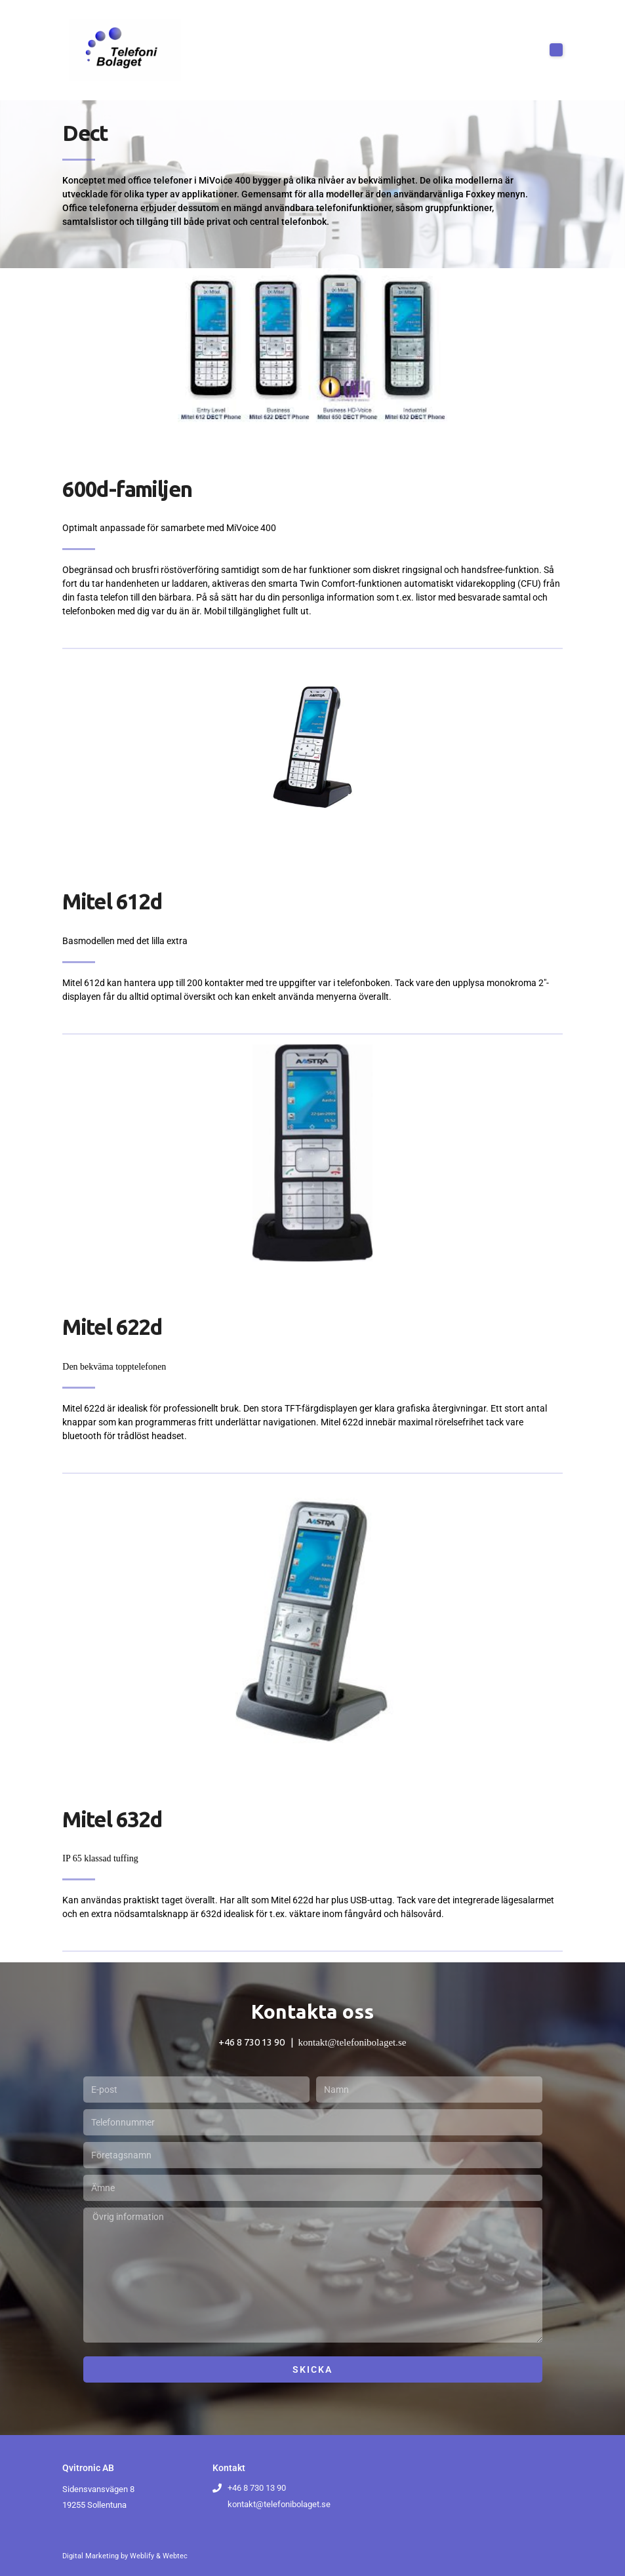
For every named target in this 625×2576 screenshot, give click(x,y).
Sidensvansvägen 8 (98, 2489)
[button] (556, 49)
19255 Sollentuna (94, 2505)
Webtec (175, 2556)
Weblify (142, 2556)
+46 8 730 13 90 (251, 2042)
